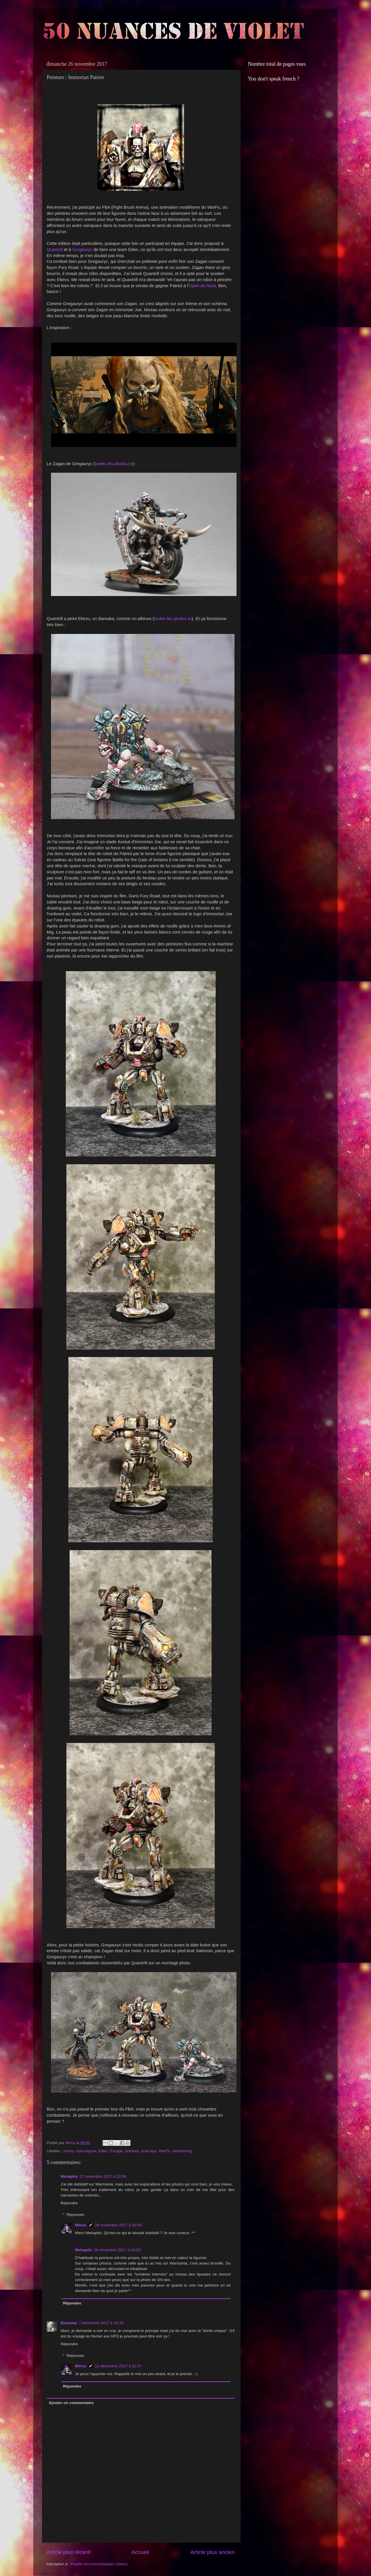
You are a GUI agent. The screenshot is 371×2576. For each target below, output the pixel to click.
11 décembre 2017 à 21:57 (118, 2366)
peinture (132, 2151)
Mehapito (69, 2176)
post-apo (149, 2151)
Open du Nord (202, 285)
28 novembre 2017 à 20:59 (118, 2225)
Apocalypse (86, 2151)
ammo (68, 2151)
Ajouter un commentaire (71, 2403)
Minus (80, 2225)
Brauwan (69, 2323)
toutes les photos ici (113, 463)
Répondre (69, 2203)
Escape (116, 2151)
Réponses (75, 2214)
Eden (103, 2151)
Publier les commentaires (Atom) (99, 2564)
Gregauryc (82, 249)
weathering (182, 2151)
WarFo (164, 2151)
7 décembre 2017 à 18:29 (101, 2323)
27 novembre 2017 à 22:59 (102, 2176)
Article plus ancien (212, 2552)
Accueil (140, 2552)
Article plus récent (68, 2552)
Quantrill (55, 249)
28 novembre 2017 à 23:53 (117, 2250)
